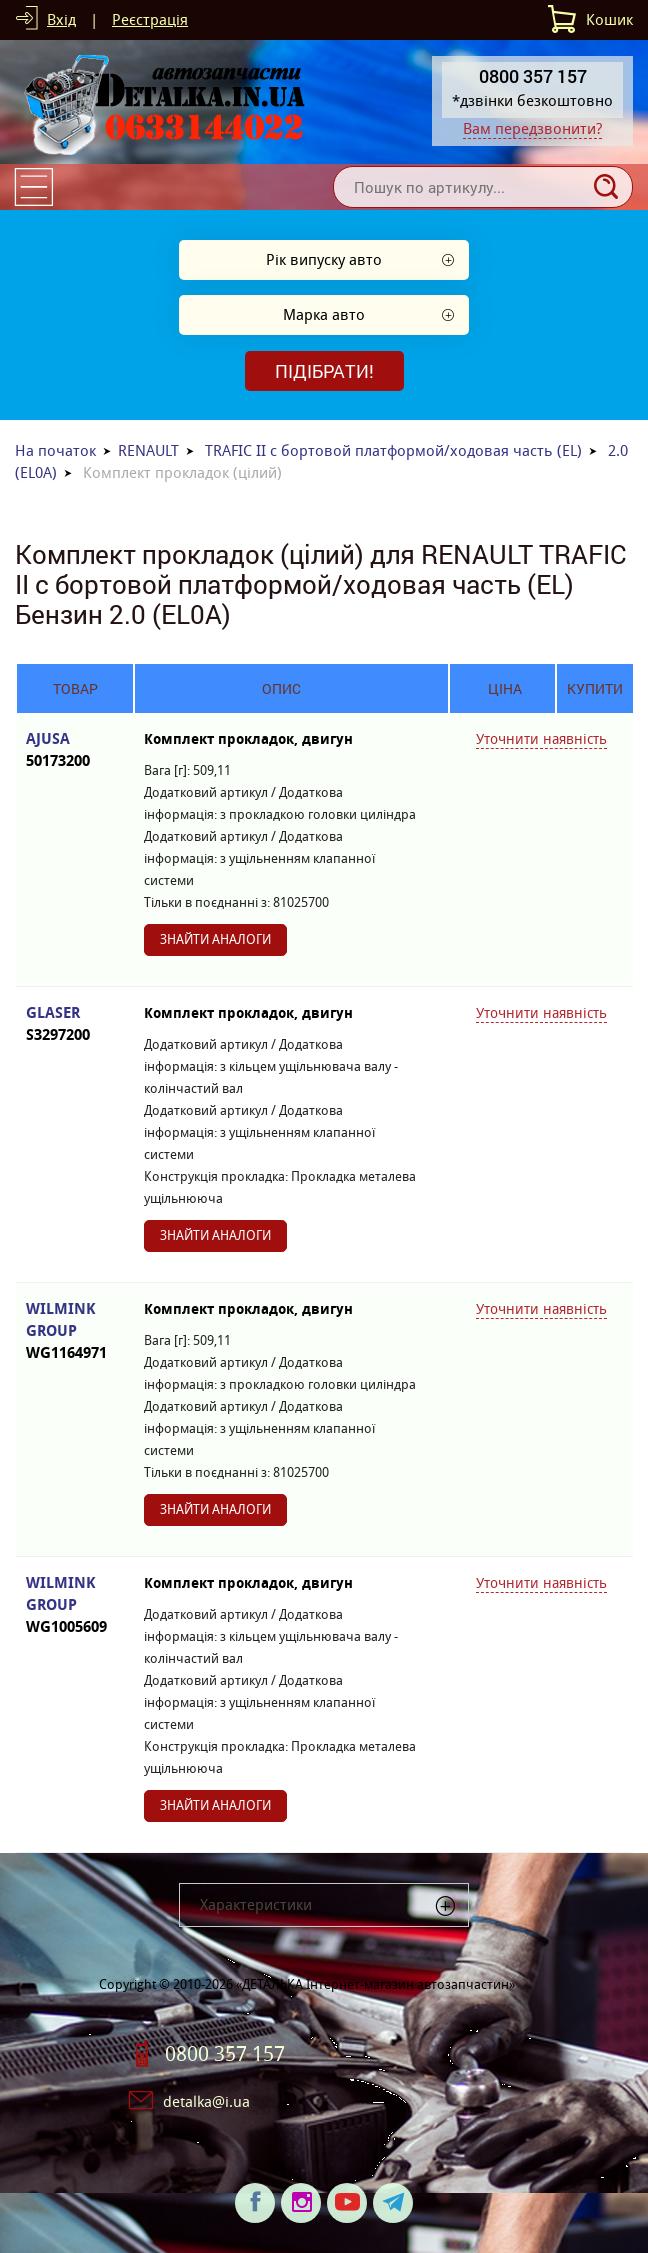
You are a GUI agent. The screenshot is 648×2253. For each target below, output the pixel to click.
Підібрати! (324, 371)
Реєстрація (150, 19)
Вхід (61, 19)
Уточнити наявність (541, 739)
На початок (55, 450)
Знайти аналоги (215, 939)
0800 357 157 (225, 2054)
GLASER (75, 1024)
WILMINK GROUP (75, 1331)
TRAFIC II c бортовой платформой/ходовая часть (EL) (393, 450)
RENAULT (148, 450)
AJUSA (75, 750)
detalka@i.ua (206, 2101)
